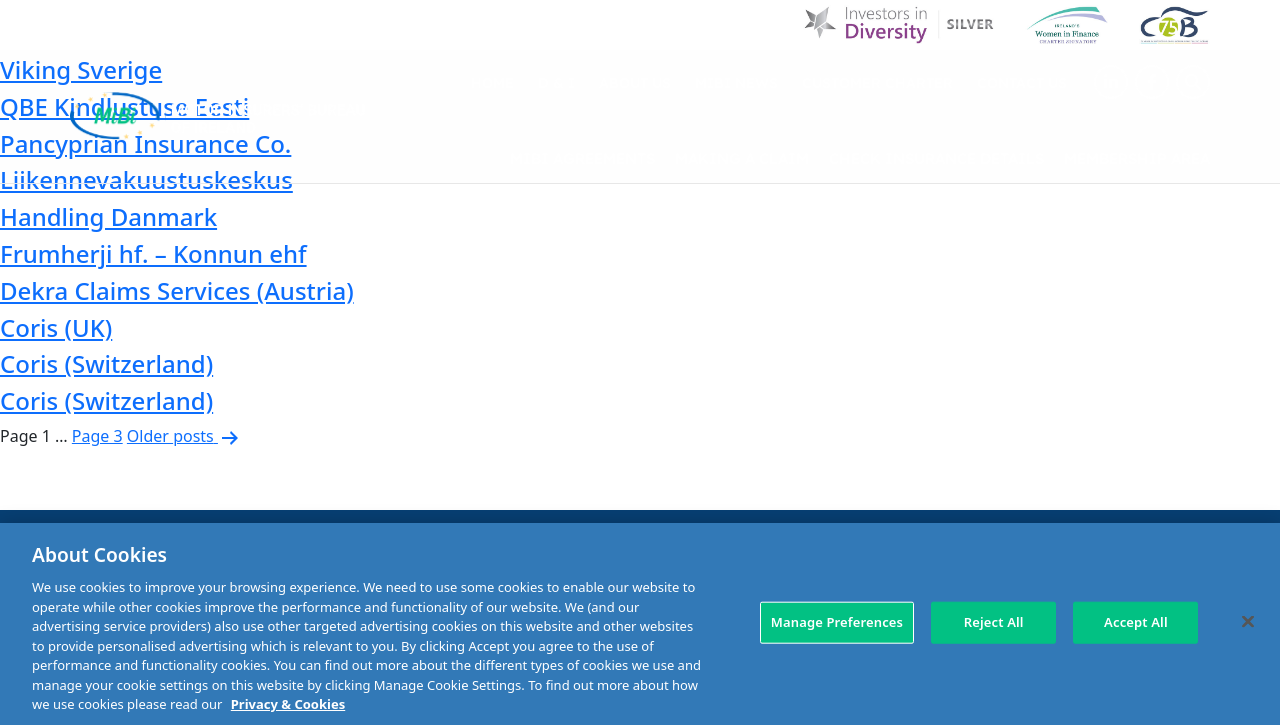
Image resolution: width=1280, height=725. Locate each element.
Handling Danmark (108, 216)
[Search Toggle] (1193, 82)
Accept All (1136, 622)
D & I (556, 82)
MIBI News (736, 82)
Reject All (994, 622)
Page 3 (97, 436)
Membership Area (1137, 157)
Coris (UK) (56, 327)
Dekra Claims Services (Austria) (177, 290)
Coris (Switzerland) (106, 363)
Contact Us (1022, 82)
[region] (640, 624)
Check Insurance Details (936, 157)
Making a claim (742, 157)
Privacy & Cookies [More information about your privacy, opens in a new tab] (288, 704)
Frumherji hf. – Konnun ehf (153, 253)
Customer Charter (877, 82)
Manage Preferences (837, 622)
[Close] (1248, 622)
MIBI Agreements (582, 157)
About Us (635, 82)
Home (492, 82)
